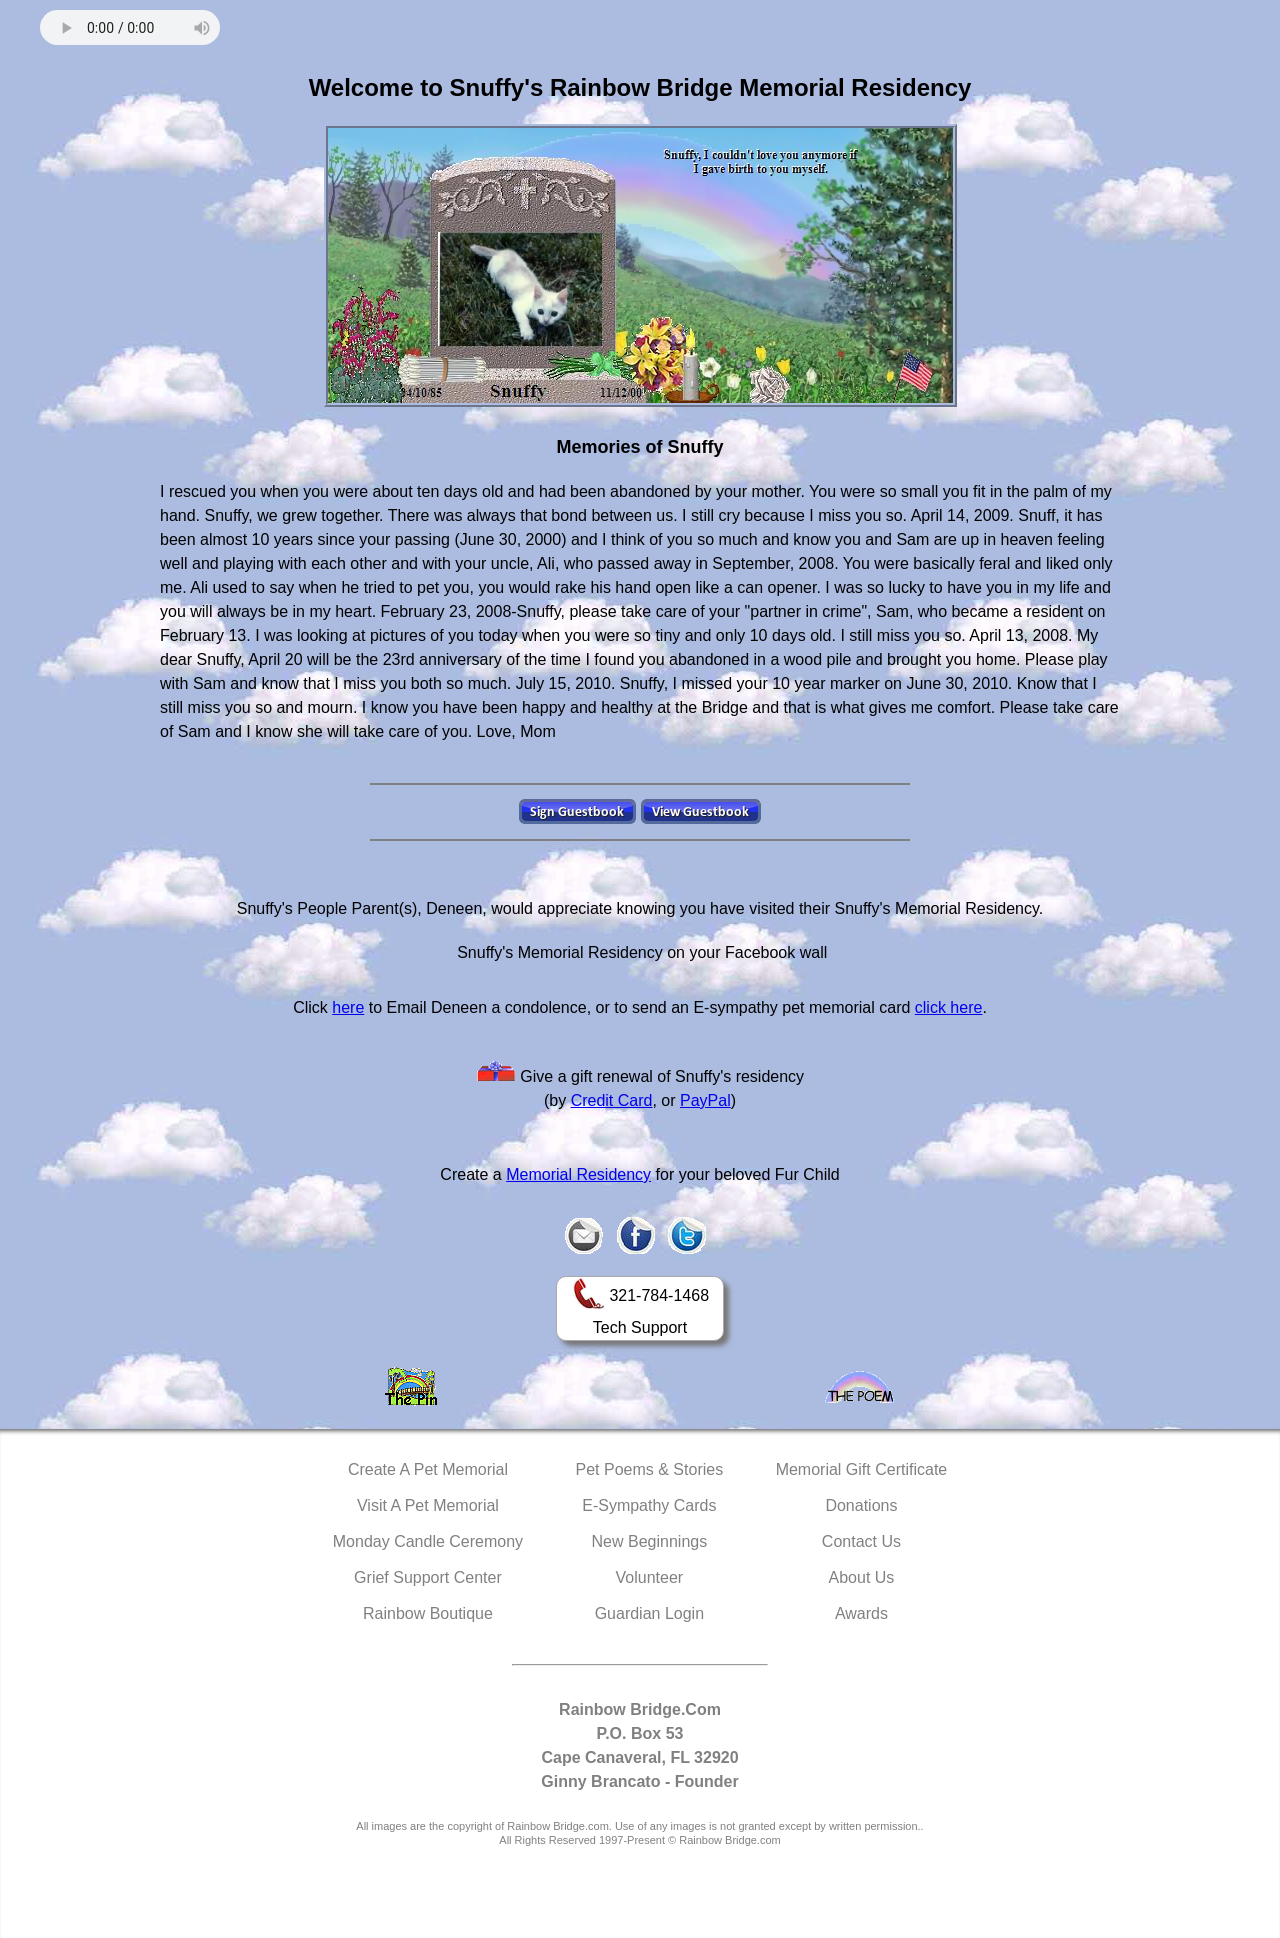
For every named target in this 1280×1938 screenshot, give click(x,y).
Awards (861, 1613)
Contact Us (861, 1541)
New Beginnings (650, 1541)
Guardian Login (649, 1613)
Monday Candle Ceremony (428, 1541)
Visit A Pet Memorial (428, 1505)
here (348, 1007)
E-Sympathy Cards (649, 1505)
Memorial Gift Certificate (862, 1469)
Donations (861, 1505)
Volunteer (650, 1577)
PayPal (705, 1100)
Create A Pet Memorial (428, 1469)
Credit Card (612, 1100)
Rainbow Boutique (428, 1613)
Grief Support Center (428, 1577)
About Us (862, 1577)
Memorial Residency (578, 1174)
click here (949, 1007)
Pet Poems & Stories (650, 1469)
